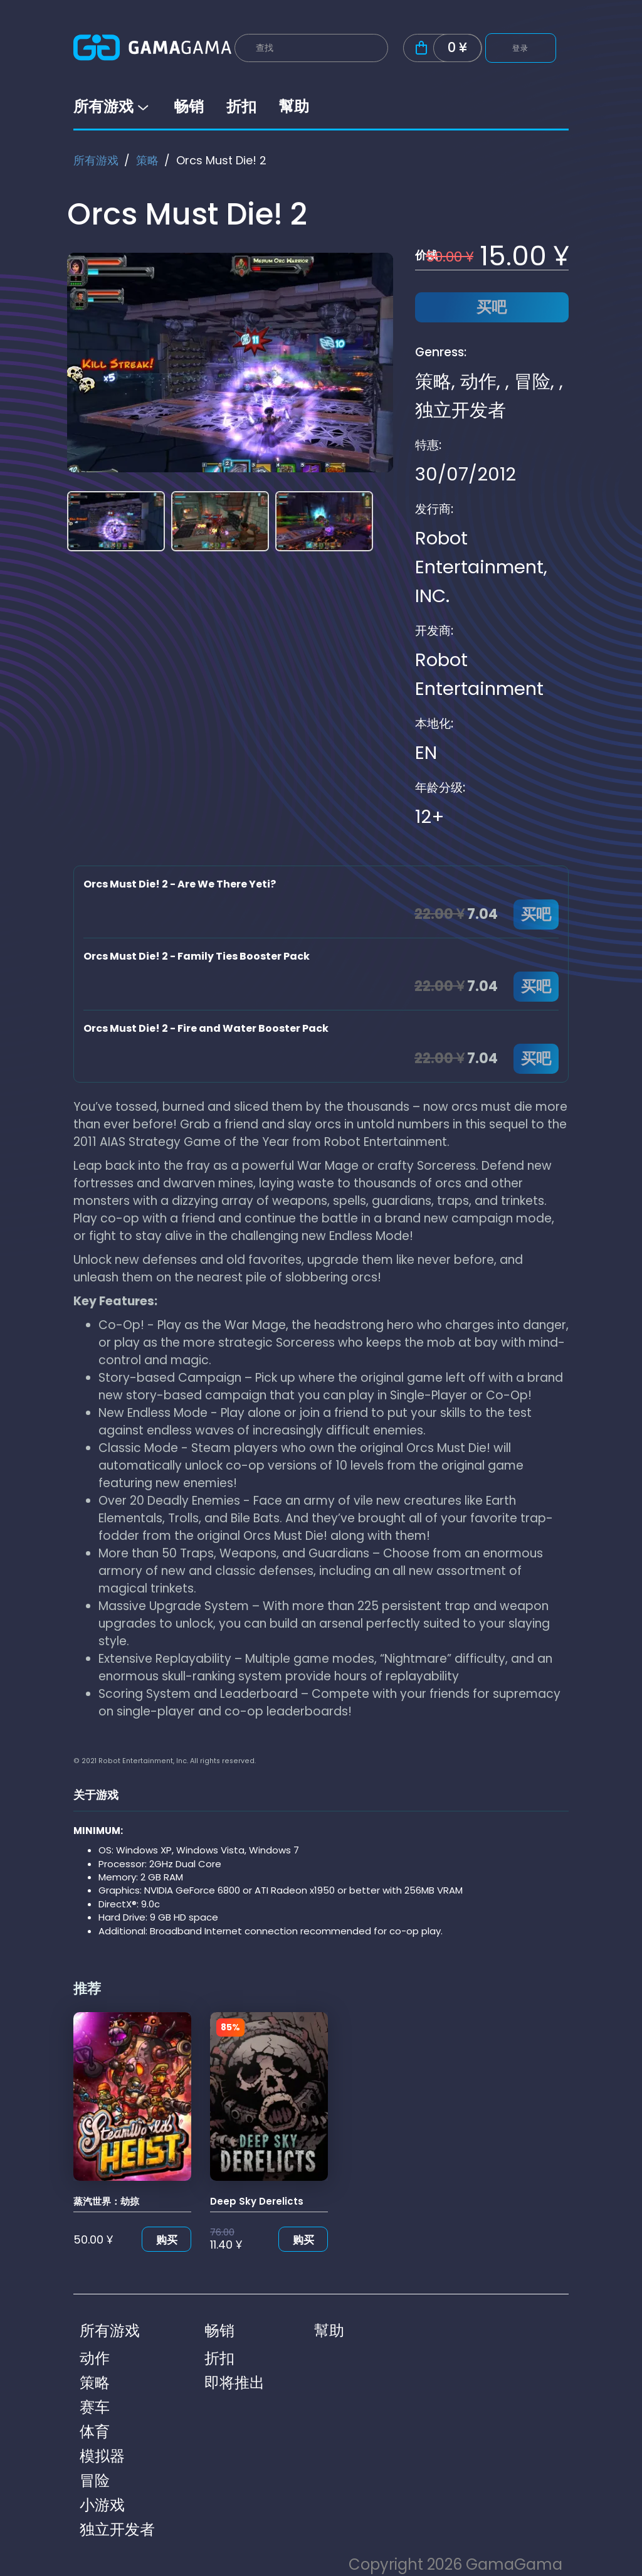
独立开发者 (460, 410)
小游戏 (102, 2504)
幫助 (294, 106)
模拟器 (102, 2456)
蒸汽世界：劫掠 (106, 2201)
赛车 (95, 2407)
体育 (95, 2431)
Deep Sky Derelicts (256, 2201)
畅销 (189, 106)
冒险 (532, 381)
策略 (147, 160)
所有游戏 (112, 106)
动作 (478, 381)
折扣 (241, 106)
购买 (166, 2239)
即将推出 (234, 2382)
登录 (520, 48)
